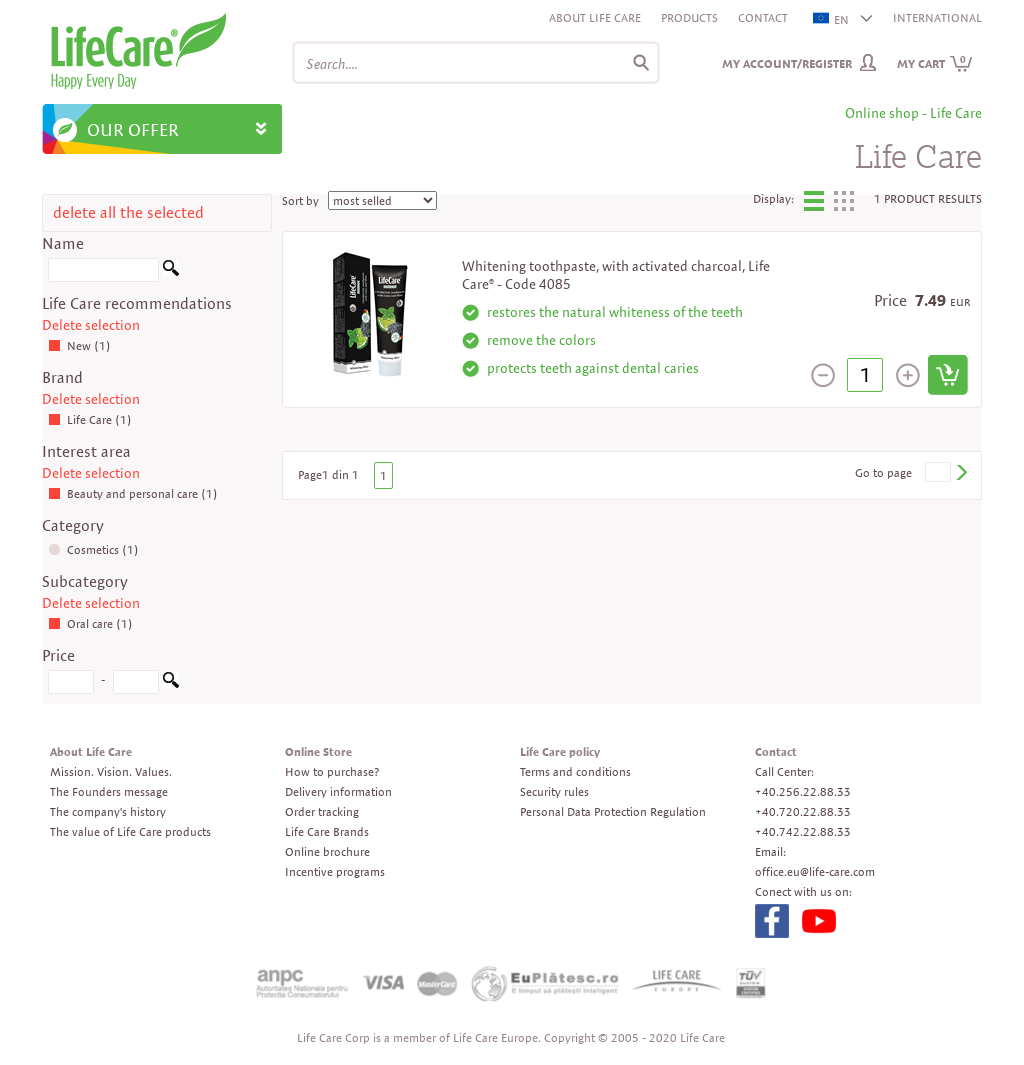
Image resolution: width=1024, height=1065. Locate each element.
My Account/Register (787, 63)
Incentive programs (335, 871)
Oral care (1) (90, 623)
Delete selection (91, 325)
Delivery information (338, 791)
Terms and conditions (575, 771)
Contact (763, 17)
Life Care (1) (90, 419)
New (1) (79, 345)
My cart (935, 63)
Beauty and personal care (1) (133, 493)
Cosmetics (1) (93, 549)
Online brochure (327, 851)
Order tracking (322, 811)
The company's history (108, 811)
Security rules (554, 791)
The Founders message (109, 791)
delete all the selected (128, 212)
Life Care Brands (327, 831)
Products (689, 17)
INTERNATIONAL (937, 17)
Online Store (318, 751)
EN (832, 19)
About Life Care (595, 17)
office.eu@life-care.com (815, 871)
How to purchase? (332, 771)
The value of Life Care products (130, 831)
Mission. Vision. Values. (111, 771)
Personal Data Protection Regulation (613, 811)
